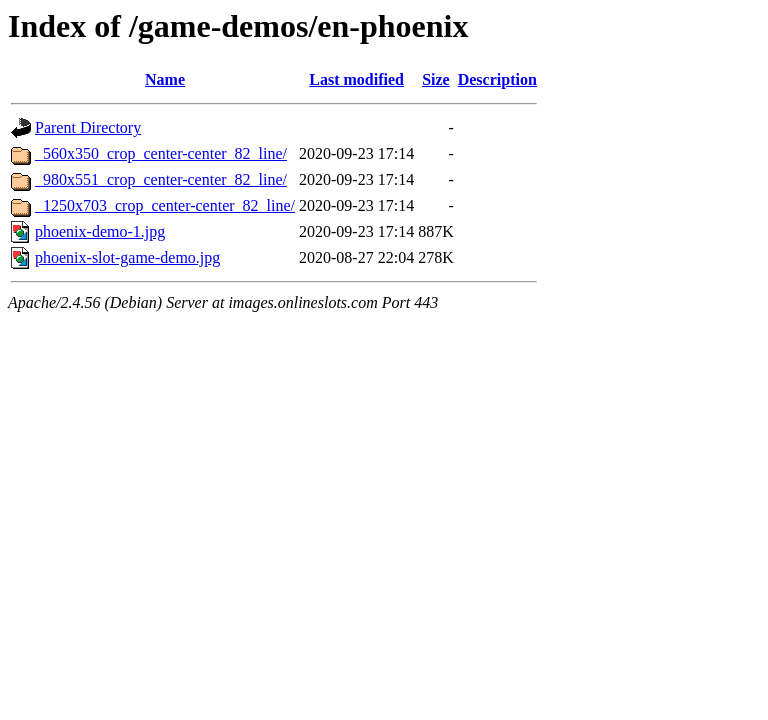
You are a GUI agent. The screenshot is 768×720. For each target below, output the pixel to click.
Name (165, 79)
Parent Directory (88, 127)
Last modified (356, 79)
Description (497, 79)
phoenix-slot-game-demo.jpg (127, 257)
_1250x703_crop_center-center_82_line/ (165, 205)
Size (436, 79)
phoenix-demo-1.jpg (100, 231)
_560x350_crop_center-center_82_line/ (161, 153)
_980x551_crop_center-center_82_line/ (161, 179)
